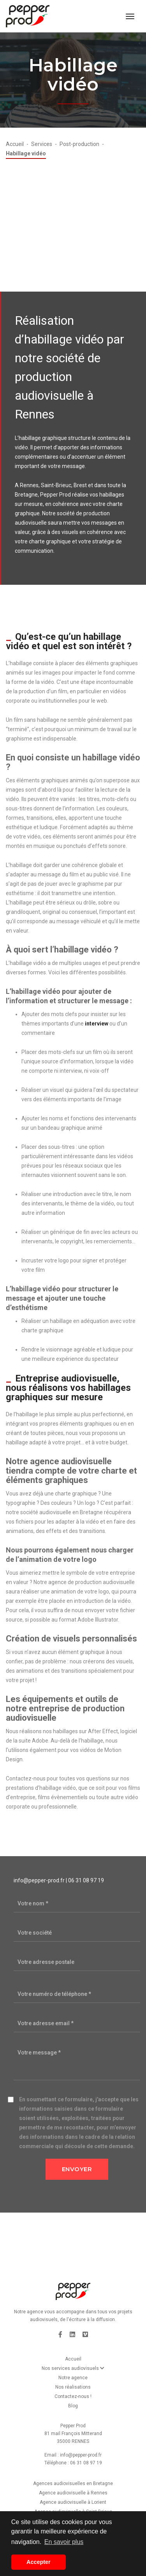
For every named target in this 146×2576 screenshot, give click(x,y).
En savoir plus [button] (64, 2542)
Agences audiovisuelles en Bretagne (73, 2483)
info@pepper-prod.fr (39, 1880)
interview (97, 1023)
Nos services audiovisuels (73, 2368)
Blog (73, 2406)
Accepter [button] (38, 2562)
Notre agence (73, 2377)
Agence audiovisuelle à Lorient (73, 2502)
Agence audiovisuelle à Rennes (73, 2493)
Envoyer (77, 2169)
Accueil (73, 2359)
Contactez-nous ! (73, 2396)
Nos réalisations (73, 2387)
